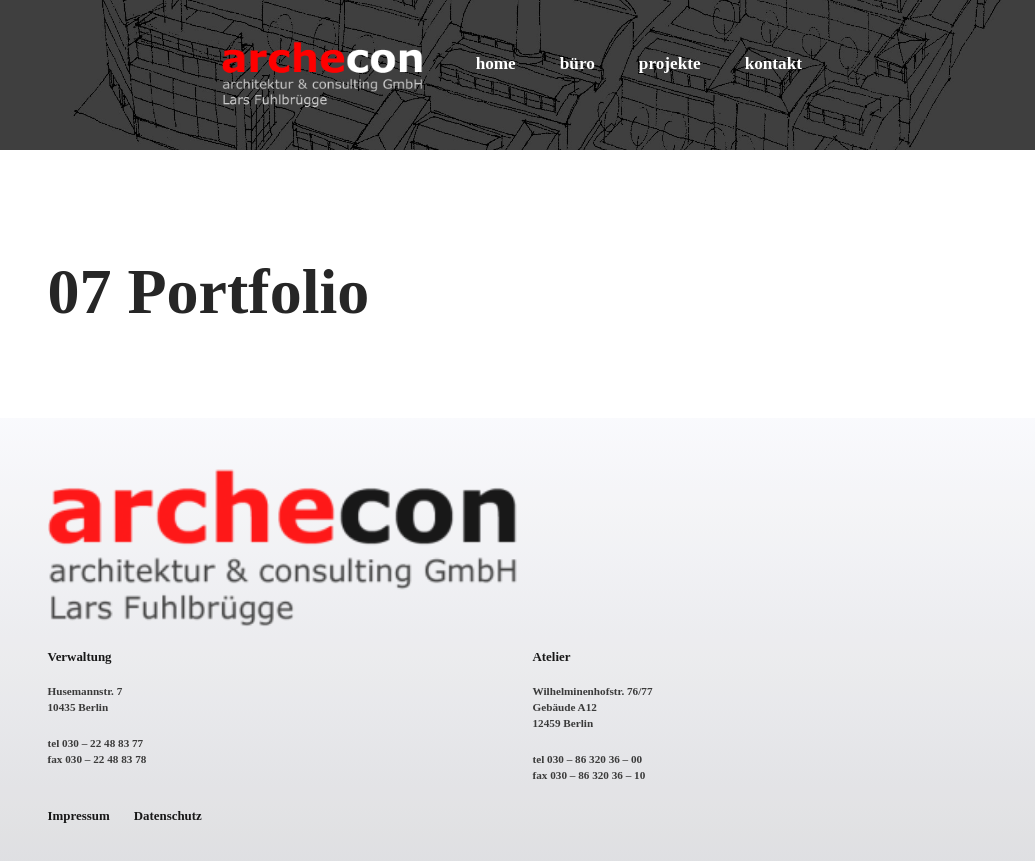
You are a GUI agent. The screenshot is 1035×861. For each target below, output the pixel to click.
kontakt (773, 63)
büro (577, 63)
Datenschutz (168, 815)
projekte (670, 63)
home (496, 63)
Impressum (79, 815)
